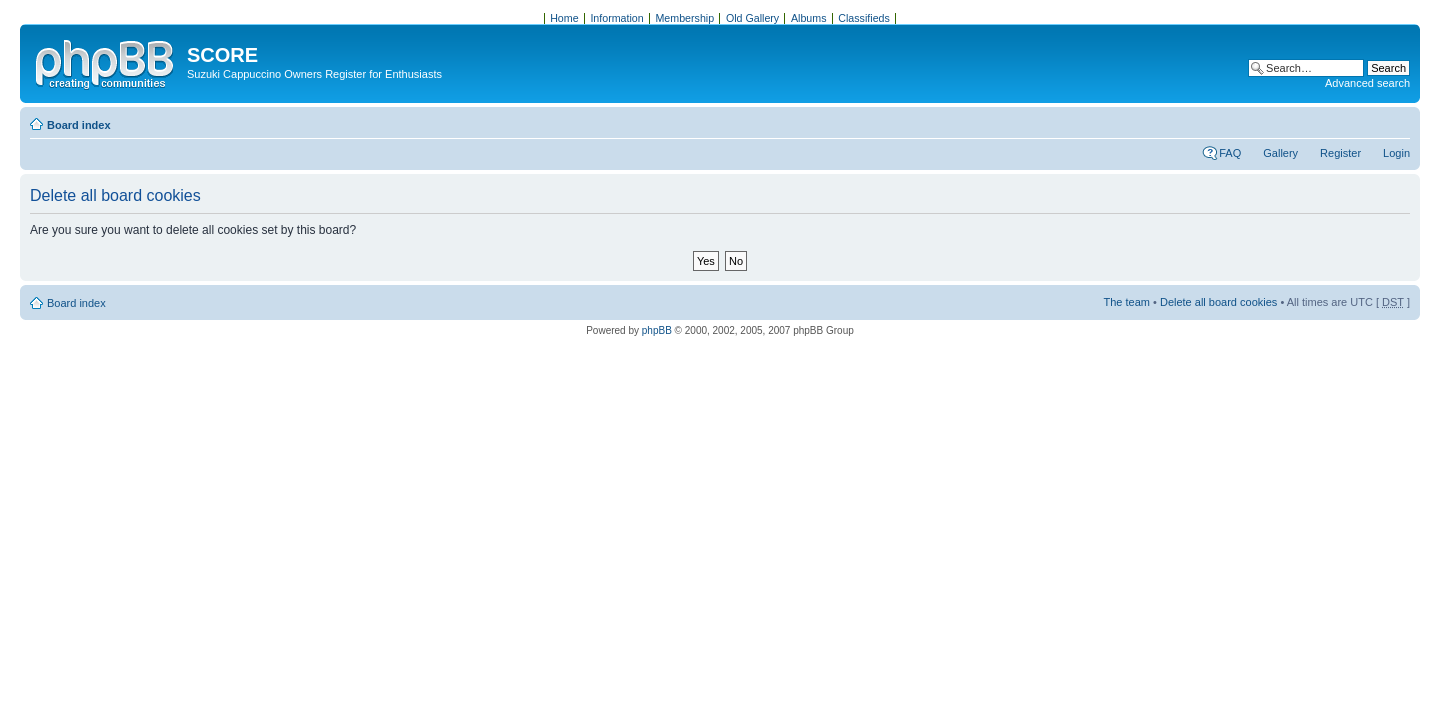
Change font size (1395, 121)
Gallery (1280, 153)
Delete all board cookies (1218, 302)
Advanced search (1367, 83)
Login (1396, 153)
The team (1127, 302)
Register (1340, 153)
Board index (79, 125)
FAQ (1230, 153)
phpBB (657, 330)
